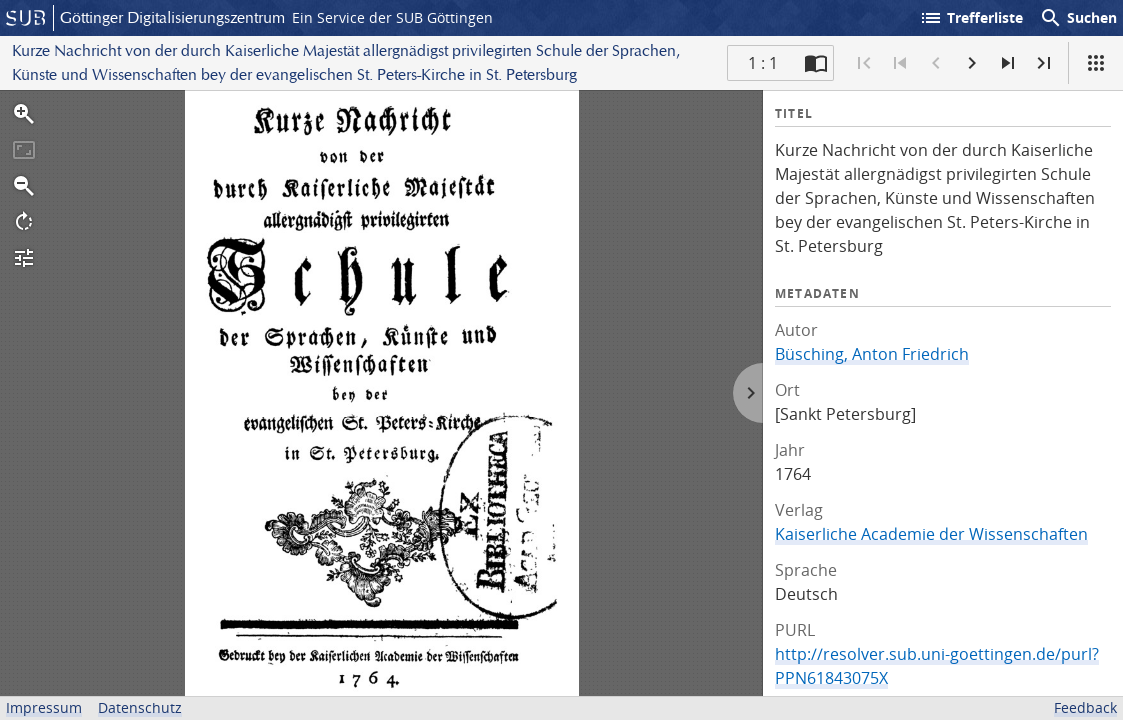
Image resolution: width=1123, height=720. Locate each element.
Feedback (1085, 707)
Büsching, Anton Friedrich (872, 354)
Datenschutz (140, 707)
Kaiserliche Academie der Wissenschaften (931, 534)
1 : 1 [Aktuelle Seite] (763, 63)
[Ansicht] (1096, 63)
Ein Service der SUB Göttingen (392, 17)
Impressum (44, 707)
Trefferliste (971, 18)
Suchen (1078, 18)
